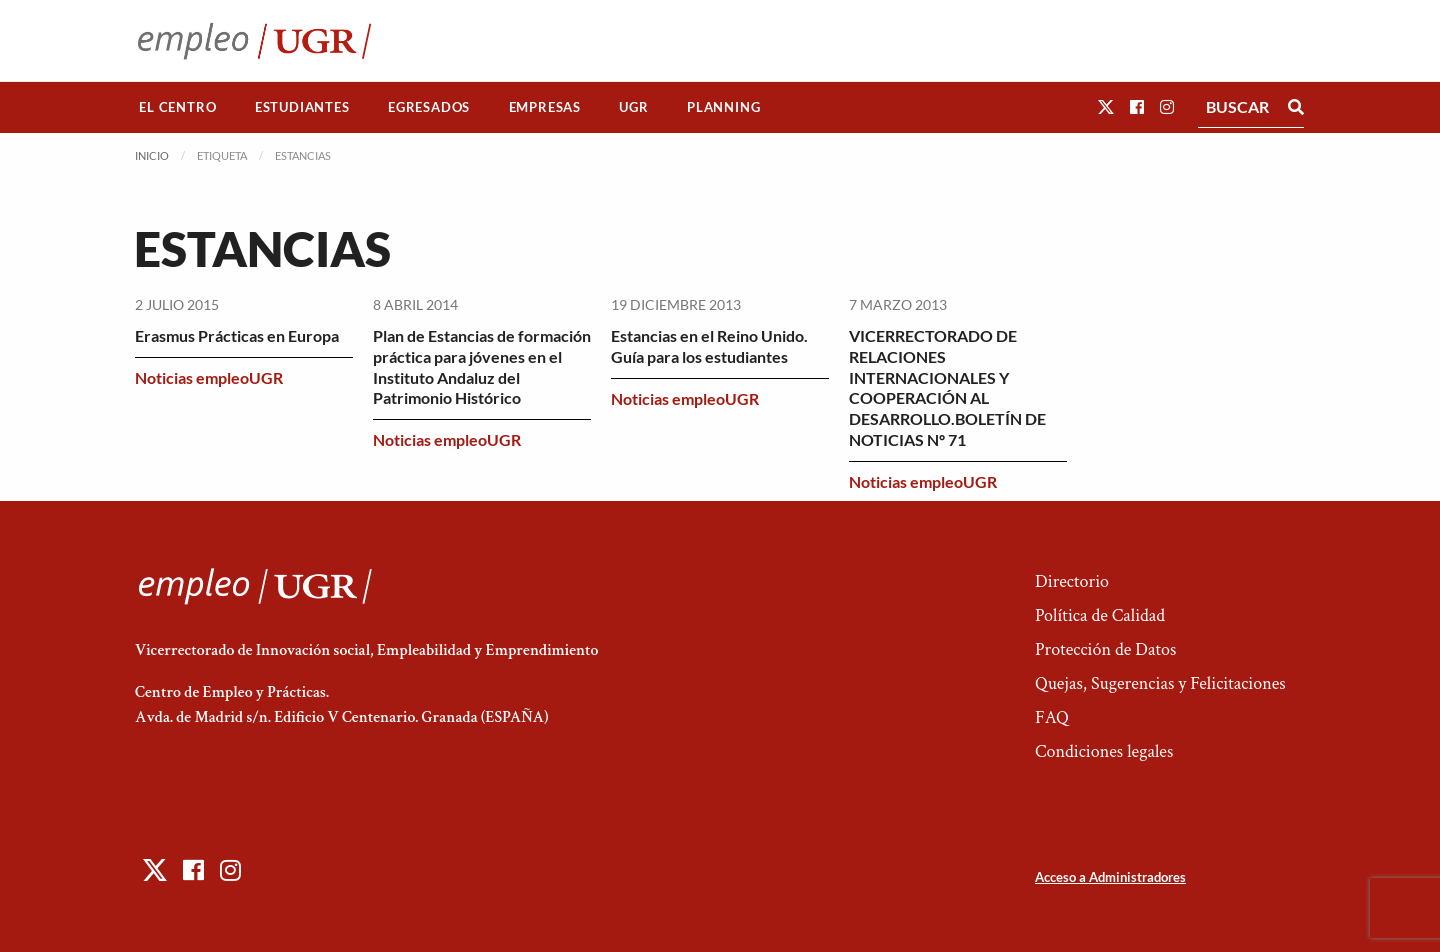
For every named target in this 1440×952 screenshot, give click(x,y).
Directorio (1072, 581)
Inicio (152, 155)
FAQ (1052, 717)
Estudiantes (302, 107)
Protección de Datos (1105, 649)
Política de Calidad (1100, 615)
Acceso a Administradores (1110, 877)
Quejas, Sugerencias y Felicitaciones (1160, 683)
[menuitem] (178, 107)
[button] (1106, 106)
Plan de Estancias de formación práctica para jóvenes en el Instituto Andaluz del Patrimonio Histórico (482, 366)
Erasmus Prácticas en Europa (237, 335)
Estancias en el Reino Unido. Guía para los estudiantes (709, 346)
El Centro (177, 107)
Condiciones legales (1104, 751)
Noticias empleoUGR (209, 377)
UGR (633, 107)
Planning (723, 107)
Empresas (545, 107)
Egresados (429, 107)
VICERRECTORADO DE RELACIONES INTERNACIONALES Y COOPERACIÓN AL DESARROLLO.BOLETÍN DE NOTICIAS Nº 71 (947, 387)
